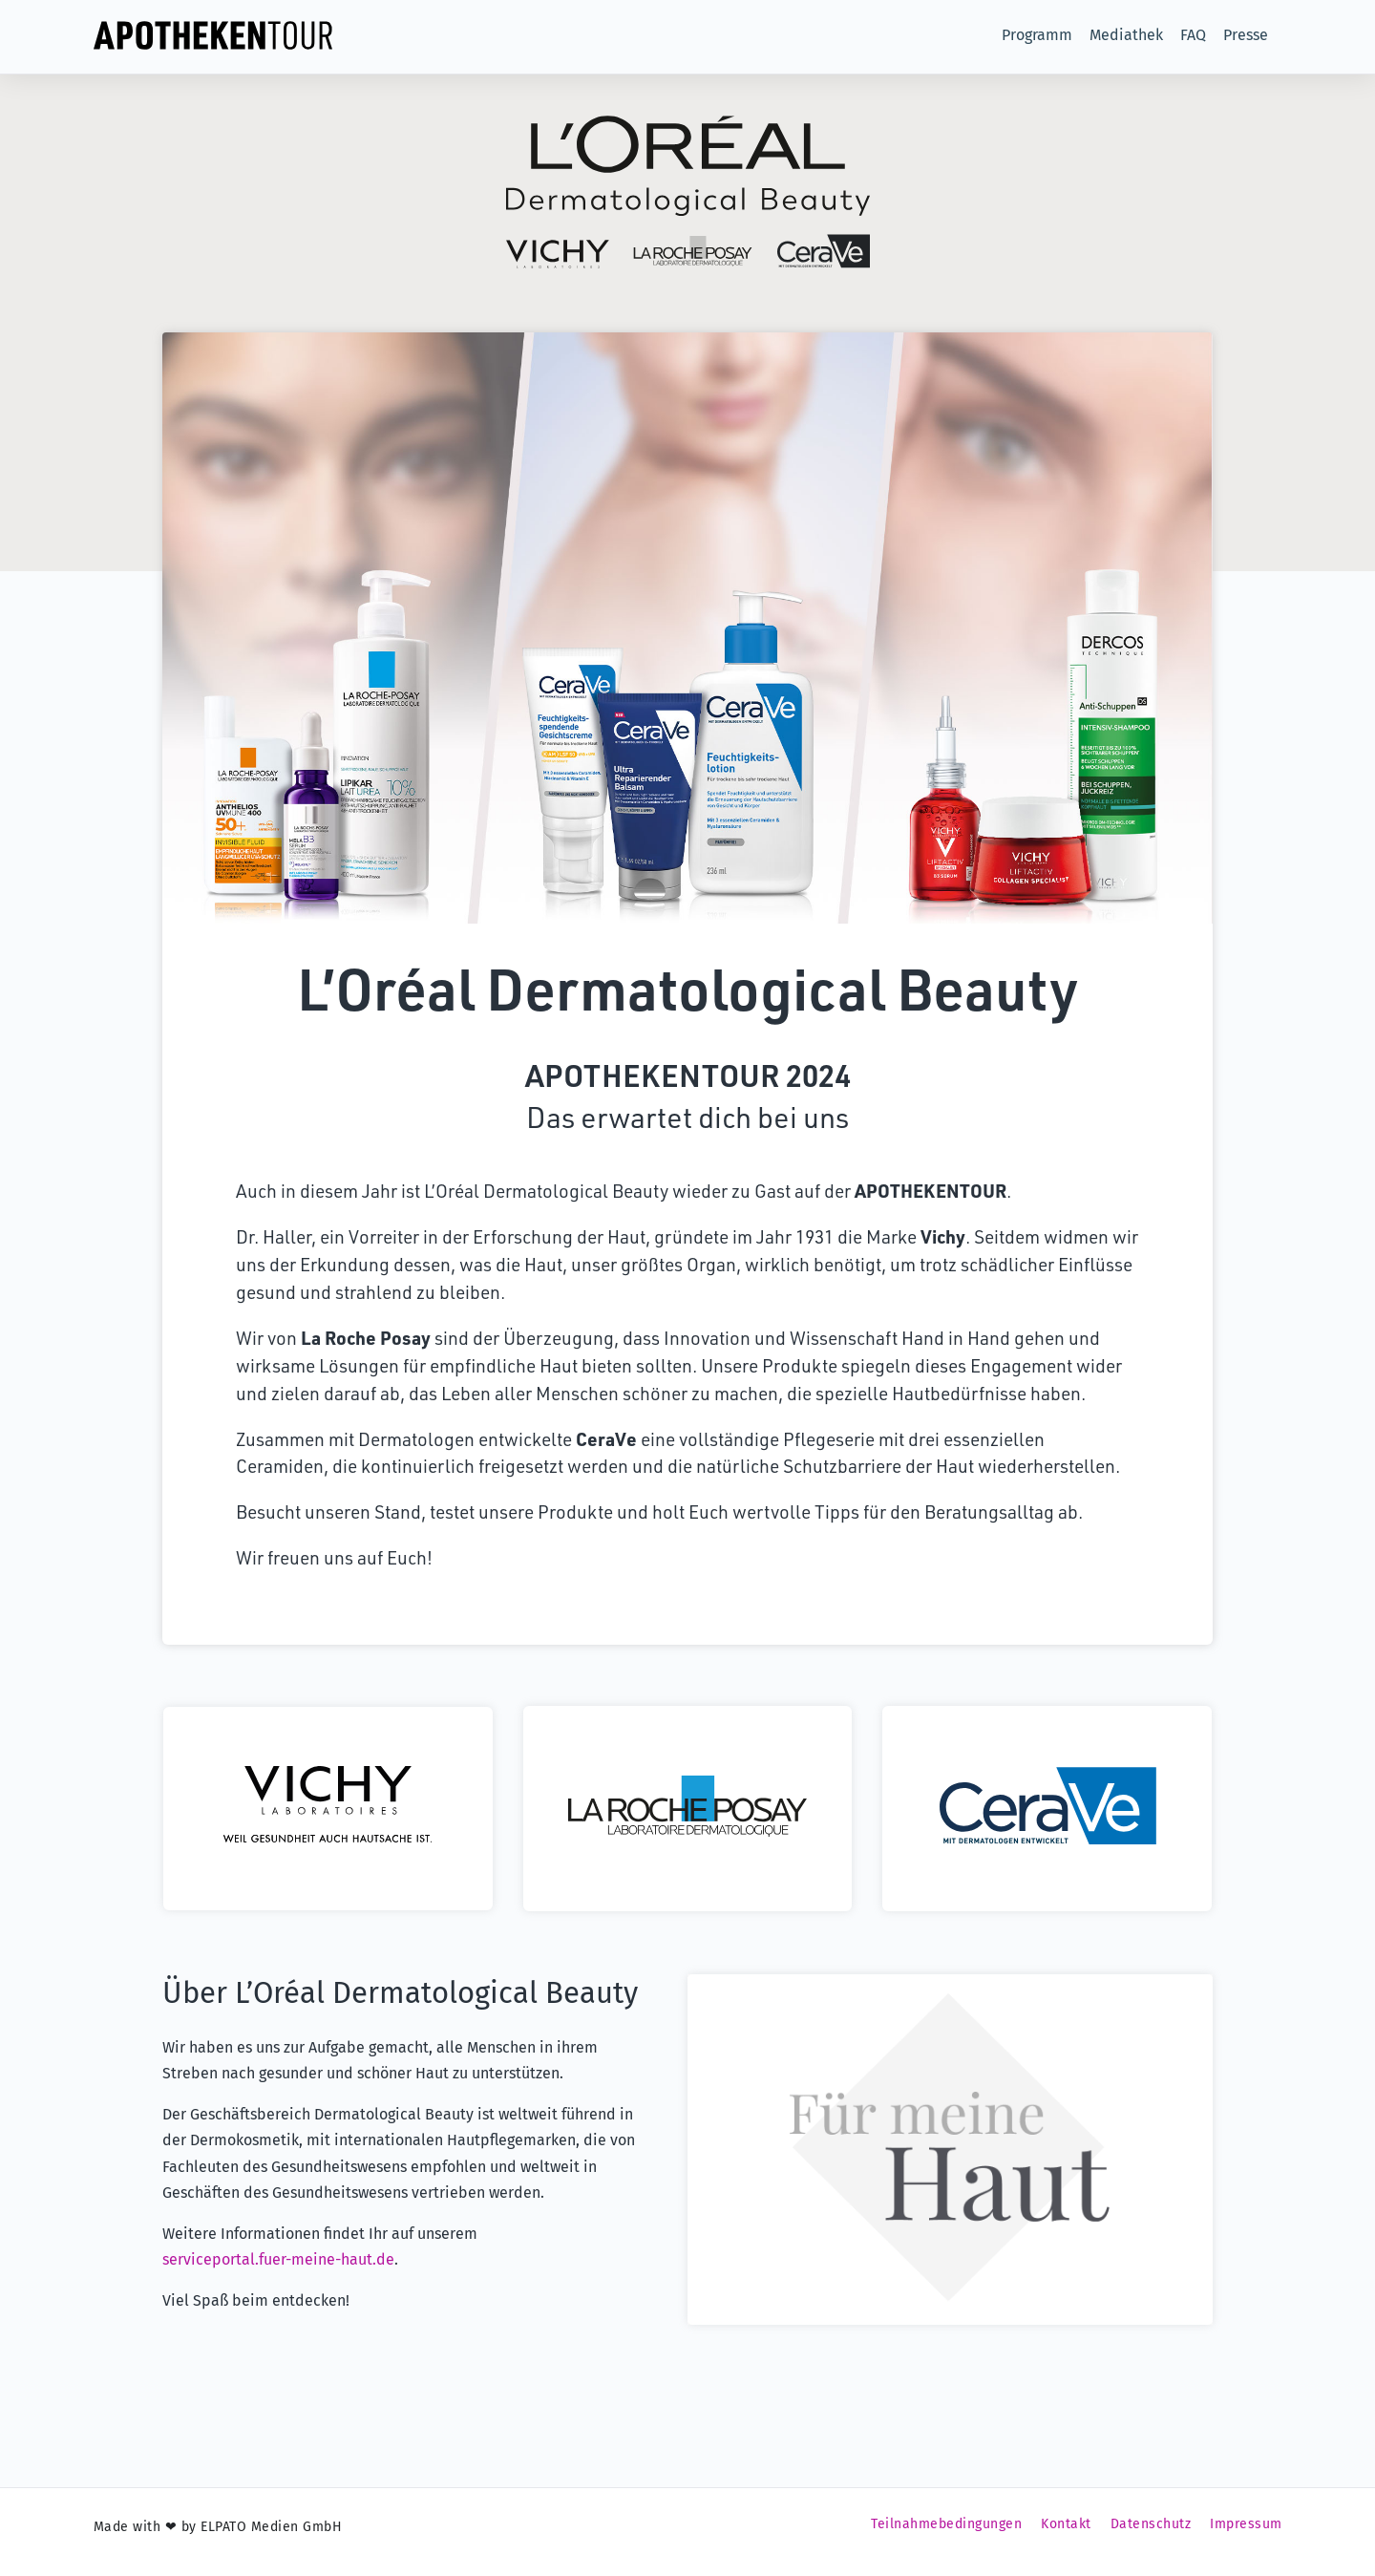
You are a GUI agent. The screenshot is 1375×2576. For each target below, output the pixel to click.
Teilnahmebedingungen (946, 2533)
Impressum (1246, 2533)
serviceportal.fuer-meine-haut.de (278, 2269)
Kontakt (1066, 2533)
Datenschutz (1151, 2533)
